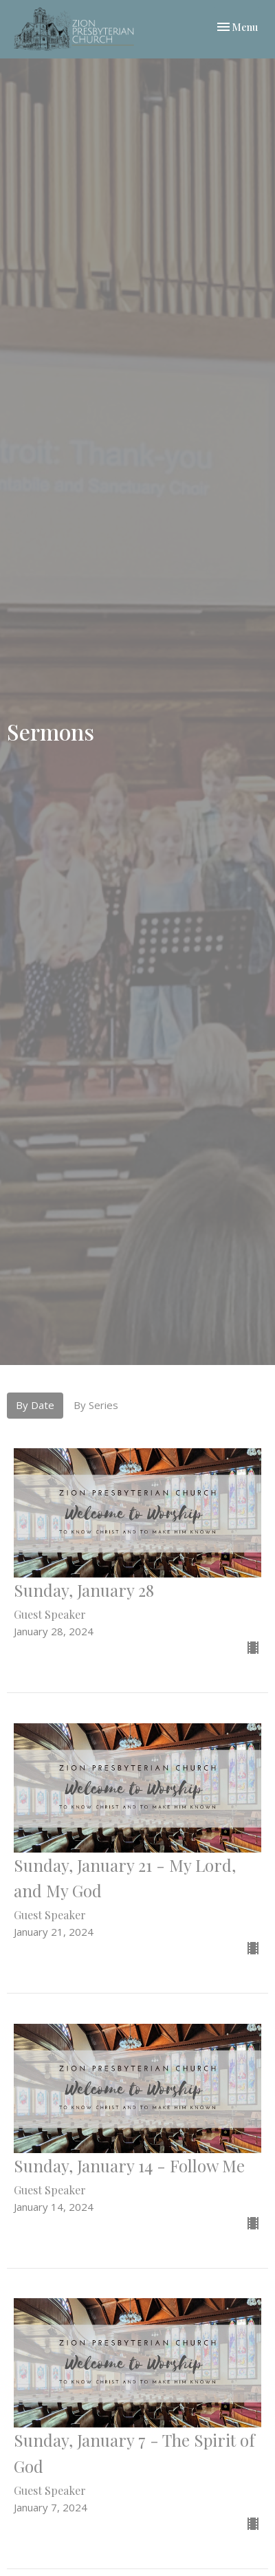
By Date (35, 1405)
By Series (96, 1405)
